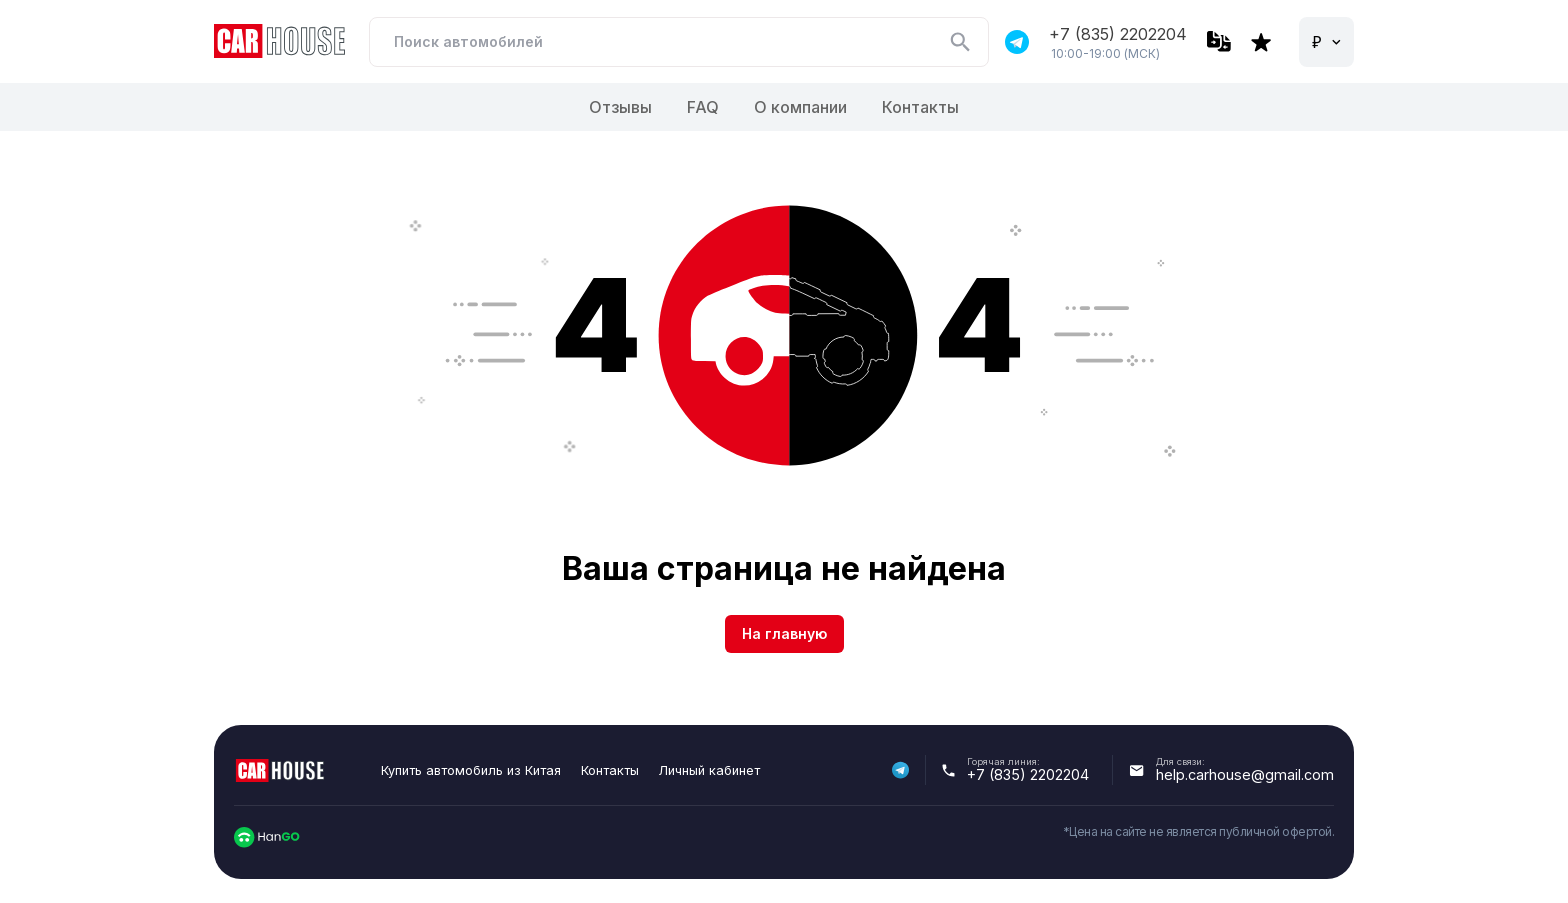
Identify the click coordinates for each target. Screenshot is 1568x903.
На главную (784, 633)
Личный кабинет (709, 770)
